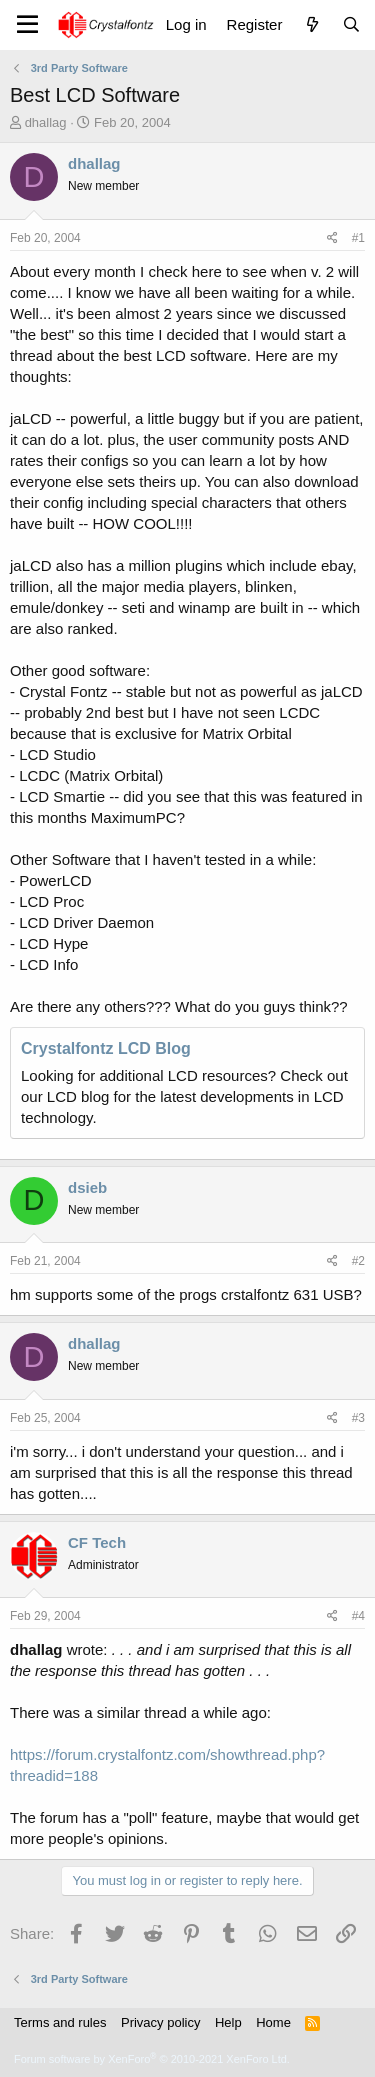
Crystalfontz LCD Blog (106, 1048)
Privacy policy (160, 2022)
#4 (358, 1616)
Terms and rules (60, 2022)
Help (228, 2022)
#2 (358, 1261)
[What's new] (311, 24)
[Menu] (27, 25)
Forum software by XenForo (152, 2059)
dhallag (46, 122)
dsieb (87, 1187)
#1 (358, 238)
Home (273, 2022)
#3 (358, 1418)
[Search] (351, 24)
